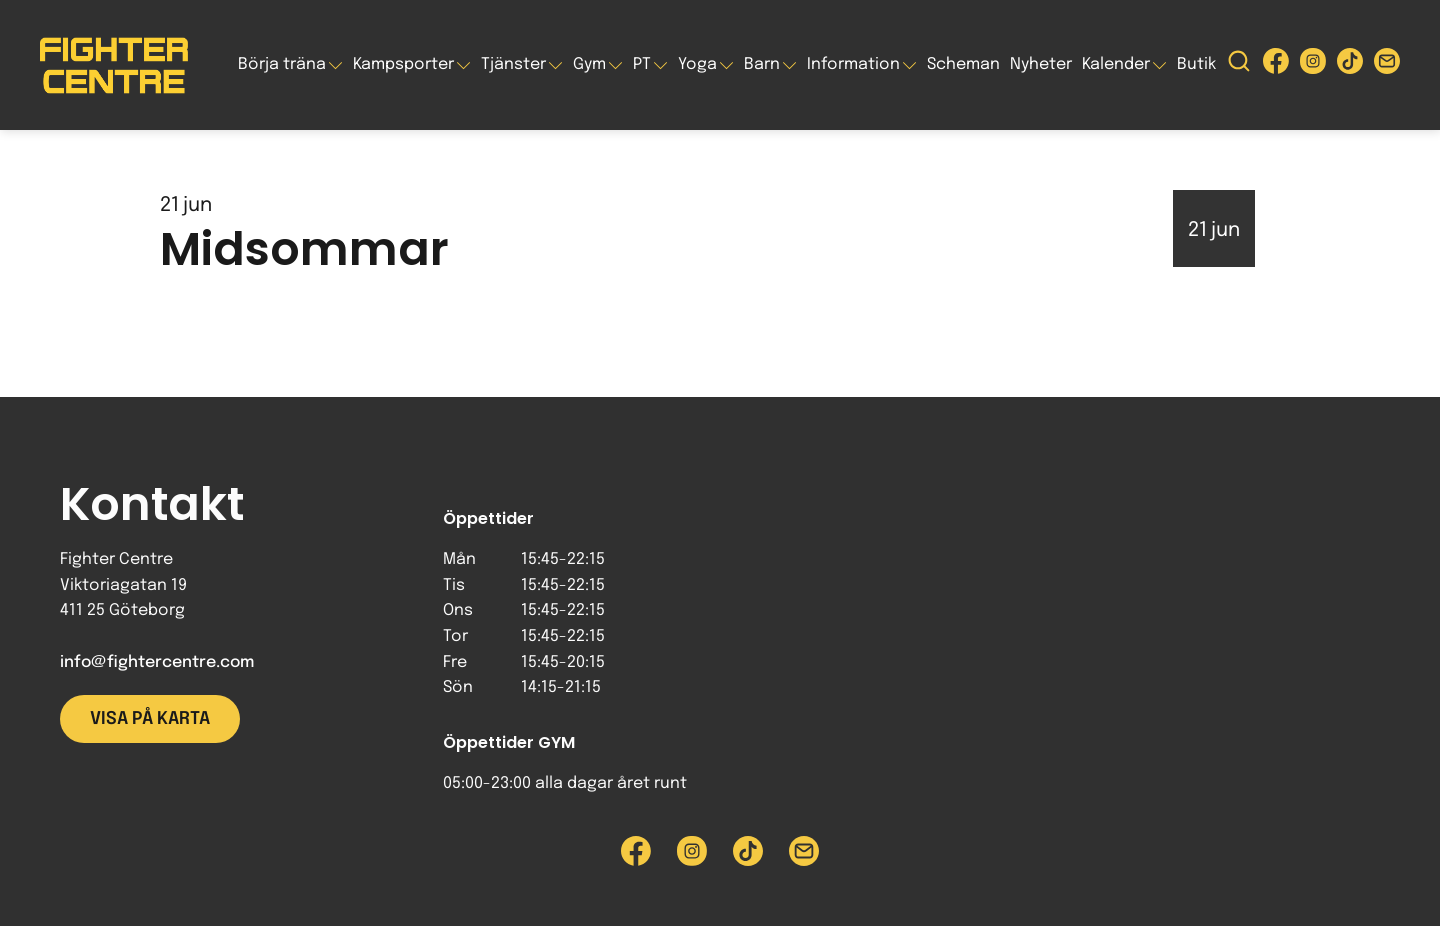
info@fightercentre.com (157, 662)
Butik (1196, 64)
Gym (589, 64)
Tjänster (513, 64)
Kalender (1116, 64)
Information (853, 64)
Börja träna (282, 64)
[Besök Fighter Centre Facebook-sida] (1276, 65)
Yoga (697, 64)
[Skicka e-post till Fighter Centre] (1387, 65)
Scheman (963, 64)
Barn (762, 64)
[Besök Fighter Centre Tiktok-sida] (1350, 65)
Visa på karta (150, 719)
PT (642, 64)
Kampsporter (403, 64)
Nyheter (1041, 64)
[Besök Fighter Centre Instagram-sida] (1313, 65)
